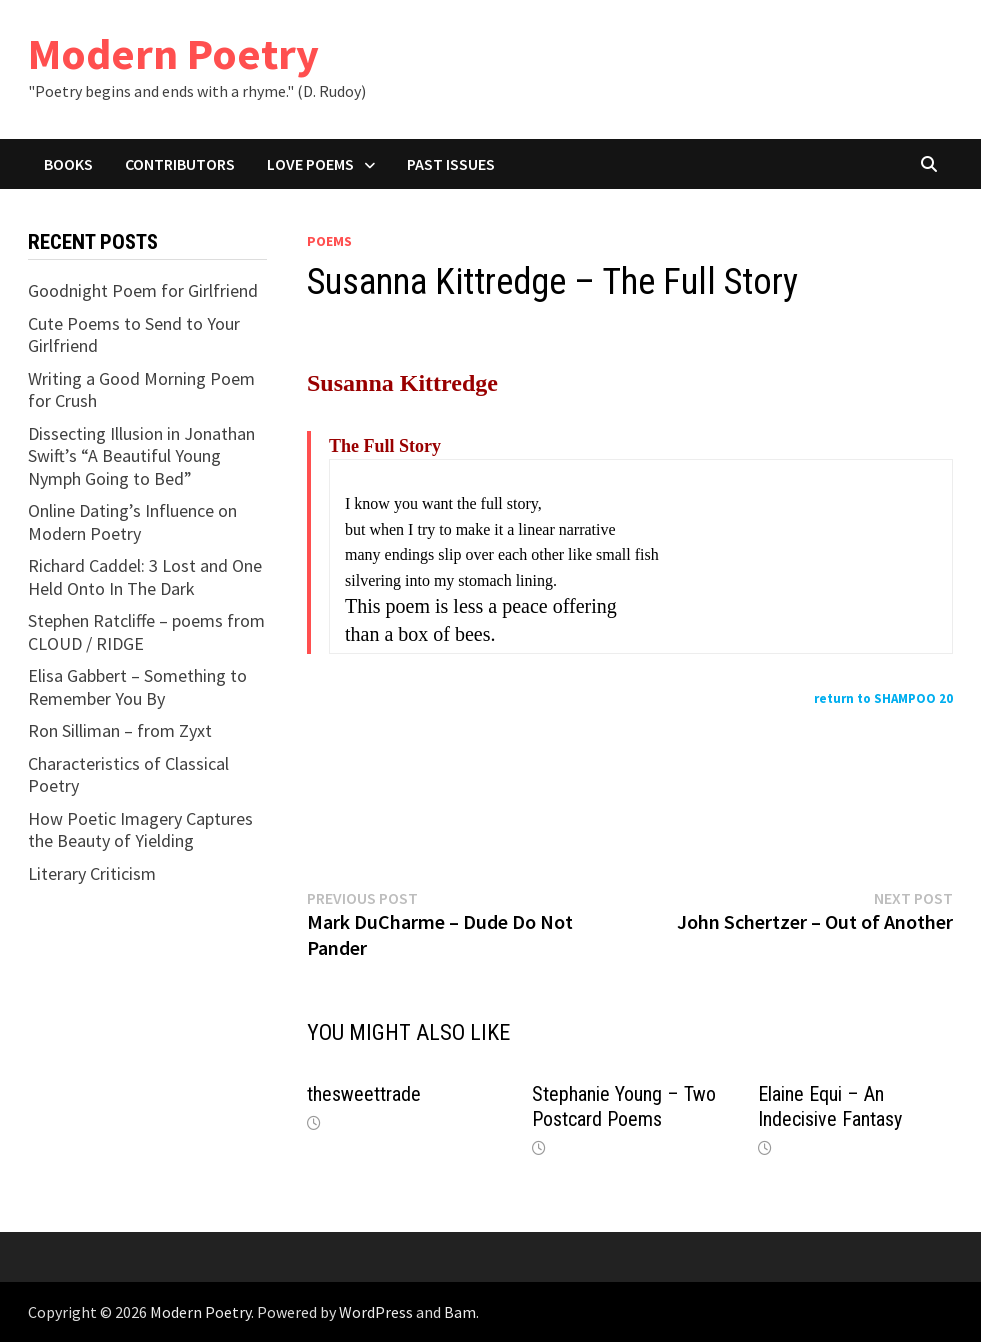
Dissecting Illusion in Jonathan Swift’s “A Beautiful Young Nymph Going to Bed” (141, 456)
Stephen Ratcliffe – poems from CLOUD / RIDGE (146, 632)
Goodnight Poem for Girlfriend (143, 290)
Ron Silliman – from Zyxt (120, 730)
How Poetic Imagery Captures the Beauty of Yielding (140, 830)
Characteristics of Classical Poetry (128, 775)
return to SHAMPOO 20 (883, 698)
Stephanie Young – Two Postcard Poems (624, 1106)
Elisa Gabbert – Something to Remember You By (137, 687)
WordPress (376, 1312)
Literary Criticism (92, 873)
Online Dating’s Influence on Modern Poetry (132, 522)
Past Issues (451, 164)
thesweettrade (364, 1094)
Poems (329, 241)
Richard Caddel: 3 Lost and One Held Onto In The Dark (145, 577)
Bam (460, 1312)
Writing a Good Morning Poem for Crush (141, 390)
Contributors (180, 164)
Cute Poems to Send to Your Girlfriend (134, 335)
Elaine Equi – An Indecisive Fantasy (830, 1106)
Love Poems (310, 164)
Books (68, 164)
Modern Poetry (173, 53)
